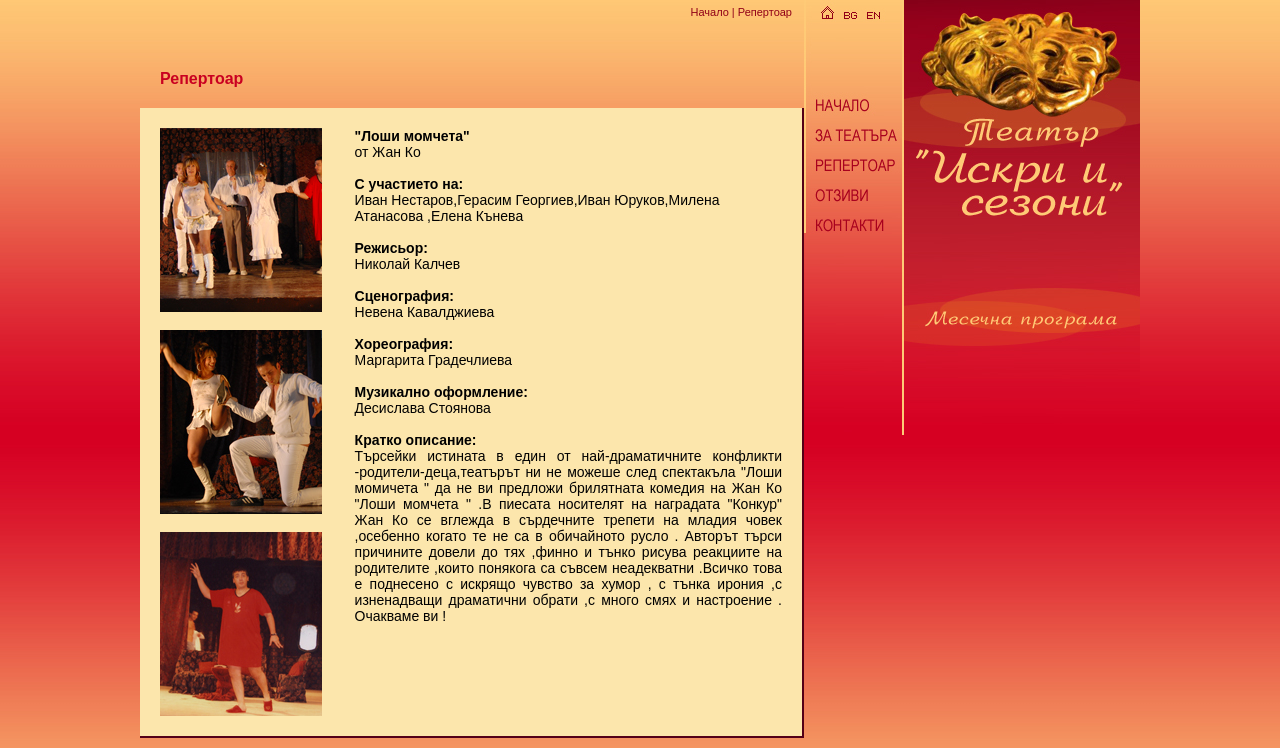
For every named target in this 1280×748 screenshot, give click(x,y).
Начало (709, 12)
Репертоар (765, 12)
